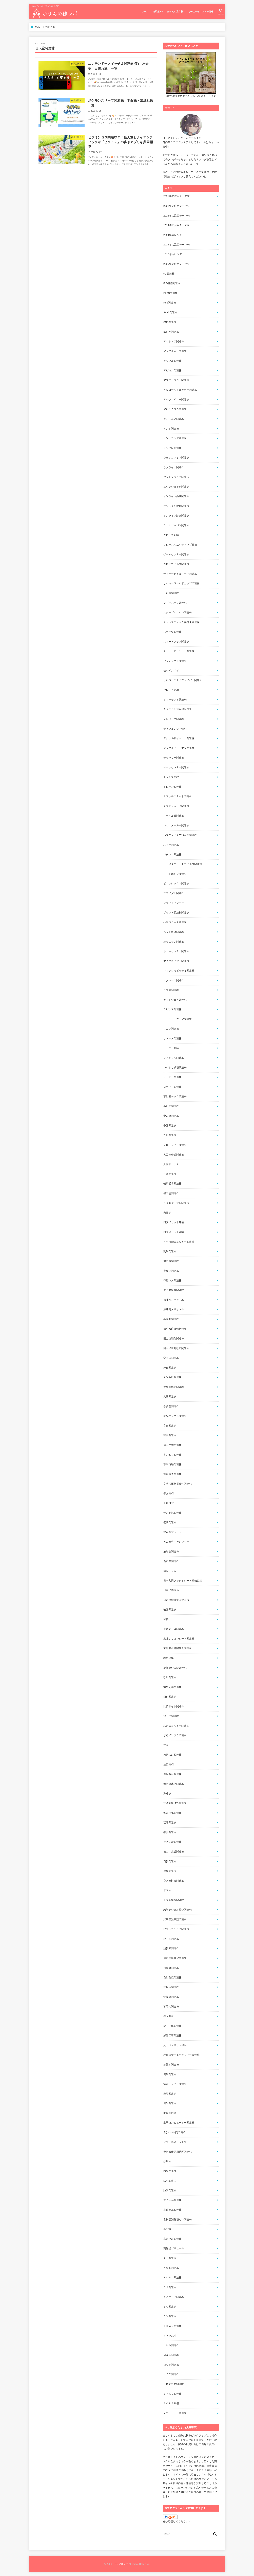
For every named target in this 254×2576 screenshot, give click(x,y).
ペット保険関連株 (173, 932)
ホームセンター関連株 (176, 951)
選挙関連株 (169, 2103)
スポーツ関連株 (172, 632)
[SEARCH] (221, 11)
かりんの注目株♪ (175, 11)
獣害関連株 (169, 1832)
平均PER (168, 1503)
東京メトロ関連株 (173, 1629)
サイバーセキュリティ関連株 (180, 573)
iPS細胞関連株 (171, 283)
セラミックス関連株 (175, 661)
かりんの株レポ (120, 2564)
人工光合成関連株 (173, 1154)
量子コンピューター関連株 (178, 2122)
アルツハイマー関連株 (176, 399)
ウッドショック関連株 (176, 477)
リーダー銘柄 (171, 1048)
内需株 (167, 1212)
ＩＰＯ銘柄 (169, 2335)
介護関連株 (169, 1174)
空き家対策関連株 (173, 1880)
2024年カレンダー (174, 235)
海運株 (167, 1793)
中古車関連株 (171, 1115)
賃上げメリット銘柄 (175, 2045)
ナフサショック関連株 (176, 806)
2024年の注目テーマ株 (176, 225)
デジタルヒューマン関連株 (178, 748)
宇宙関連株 (169, 1425)
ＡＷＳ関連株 (171, 2267)
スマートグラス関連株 (176, 641)
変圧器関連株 (171, 1358)
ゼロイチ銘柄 (171, 690)
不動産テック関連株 (175, 1096)
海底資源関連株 (172, 1774)
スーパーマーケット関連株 (178, 651)
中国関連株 (169, 1125)
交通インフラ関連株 (175, 1145)
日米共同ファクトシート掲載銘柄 (182, 1580)
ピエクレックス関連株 (176, 883)
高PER (167, 2229)
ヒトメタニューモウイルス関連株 (182, 864)
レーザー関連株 (172, 1077)
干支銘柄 (168, 1493)
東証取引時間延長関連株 (177, 1648)
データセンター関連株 (176, 767)
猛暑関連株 (169, 1822)
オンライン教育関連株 (176, 506)
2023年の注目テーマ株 (176, 215)
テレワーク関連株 (173, 719)
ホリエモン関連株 (173, 941)
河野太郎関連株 (172, 1754)
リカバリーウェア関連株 (177, 1019)
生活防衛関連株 (172, 1842)
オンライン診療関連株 (176, 515)
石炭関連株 (169, 1861)
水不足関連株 (171, 1716)
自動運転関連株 (172, 1977)
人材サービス (171, 1164)
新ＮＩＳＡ (169, 1571)
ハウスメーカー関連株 (176, 825)
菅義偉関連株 (171, 1996)
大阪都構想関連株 (173, 1387)
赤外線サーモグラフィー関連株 (181, 2054)
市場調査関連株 (172, 1474)
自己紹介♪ (158, 11)
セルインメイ (171, 670)
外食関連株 (169, 1367)
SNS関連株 (169, 322)
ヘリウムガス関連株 (175, 922)
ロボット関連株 (172, 1087)
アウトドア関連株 (173, 341)
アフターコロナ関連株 (176, 380)
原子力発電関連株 (173, 1290)
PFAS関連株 (170, 293)
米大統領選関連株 (173, 1900)
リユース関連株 (172, 1038)
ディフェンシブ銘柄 (175, 728)
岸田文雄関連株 (172, 1445)
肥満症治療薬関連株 (175, 1919)
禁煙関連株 (169, 1871)
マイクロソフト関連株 (176, 961)
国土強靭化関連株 (173, 1338)
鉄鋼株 (167, 2161)
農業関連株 (169, 2074)
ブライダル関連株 (173, 893)
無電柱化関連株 (172, 1813)
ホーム (145, 11)
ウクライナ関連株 (173, 467)
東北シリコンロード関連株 (178, 1638)
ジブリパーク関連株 (175, 602)
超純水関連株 (171, 2064)
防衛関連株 (169, 2190)
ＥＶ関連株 (169, 2316)
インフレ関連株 (172, 448)
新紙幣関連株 (171, 1561)
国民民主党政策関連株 (176, 1348)
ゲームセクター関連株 (176, 554)
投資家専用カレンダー (176, 1541)
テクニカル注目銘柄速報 (177, 709)
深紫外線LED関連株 (174, 1803)
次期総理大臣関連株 (175, 1667)
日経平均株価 (171, 1590)
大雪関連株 (169, 1396)
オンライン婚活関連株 (176, 496)
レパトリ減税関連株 (175, 1067)
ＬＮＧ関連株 (171, 2345)
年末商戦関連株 (172, 1512)
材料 (166, 1619)
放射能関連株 (171, 1551)
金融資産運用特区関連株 (177, 2151)
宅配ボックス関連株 (175, 1416)
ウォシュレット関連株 (176, 457)
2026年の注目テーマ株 (176, 264)
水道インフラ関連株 (175, 1735)
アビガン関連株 (172, 370)
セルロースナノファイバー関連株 (182, 680)
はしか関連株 (171, 331)
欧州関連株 (169, 1677)
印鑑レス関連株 (172, 1280)
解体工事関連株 (172, 2035)
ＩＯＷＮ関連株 (172, 2326)
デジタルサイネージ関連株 (178, 738)
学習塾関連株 (171, 1406)
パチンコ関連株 (172, 854)
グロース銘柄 (171, 535)
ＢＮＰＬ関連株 (172, 2277)
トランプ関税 (171, 777)
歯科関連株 (169, 1696)
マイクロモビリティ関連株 (178, 970)
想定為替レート (172, 1532)
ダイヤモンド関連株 (175, 699)
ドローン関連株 (172, 786)
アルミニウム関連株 (175, 409)
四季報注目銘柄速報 (175, 1328)
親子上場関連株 (172, 2026)
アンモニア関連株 (173, 419)
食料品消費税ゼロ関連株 (177, 2219)
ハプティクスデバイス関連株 (180, 835)
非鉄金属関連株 (172, 2209)
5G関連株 (168, 273)
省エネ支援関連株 (173, 1851)
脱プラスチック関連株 (176, 1929)
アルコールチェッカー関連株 (180, 389)
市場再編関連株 (172, 1464)
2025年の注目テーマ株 (176, 244)
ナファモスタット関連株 (177, 796)
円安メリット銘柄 (173, 1222)
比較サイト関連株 (173, 1706)
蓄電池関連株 (171, 2006)
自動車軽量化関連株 (175, 1958)
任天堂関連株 (171, 1193)
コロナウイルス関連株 (176, 564)
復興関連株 (169, 1522)
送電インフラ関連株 (175, 2084)
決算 (166, 1745)
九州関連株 (169, 1135)
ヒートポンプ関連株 (175, 874)
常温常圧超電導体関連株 (177, 1483)
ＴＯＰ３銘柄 (171, 2403)
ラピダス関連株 (172, 1009)
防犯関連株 (169, 2180)
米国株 (167, 1890)
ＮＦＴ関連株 (171, 2374)
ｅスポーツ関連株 (173, 2297)
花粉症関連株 (171, 1987)
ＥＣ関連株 (169, 2306)
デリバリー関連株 (173, 757)
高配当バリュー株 (173, 2248)
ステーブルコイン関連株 (177, 612)
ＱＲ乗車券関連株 (173, 2384)
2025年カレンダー (174, 254)
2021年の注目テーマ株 (176, 196)
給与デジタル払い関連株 (177, 1909)
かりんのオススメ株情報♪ (201, 11)
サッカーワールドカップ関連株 (181, 583)
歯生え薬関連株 (172, 1687)
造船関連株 (169, 2093)
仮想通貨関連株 (172, 1183)
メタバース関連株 (173, 980)
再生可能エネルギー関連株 (178, 1241)
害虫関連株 (169, 1435)
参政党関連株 (171, 1319)
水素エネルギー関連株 (176, 1725)
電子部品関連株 (172, 2200)
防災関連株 (169, 2171)
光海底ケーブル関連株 (176, 1203)
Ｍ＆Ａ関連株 (171, 2355)
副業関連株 (169, 1251)
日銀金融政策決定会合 (176, 1600)
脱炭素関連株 (171, 1948)
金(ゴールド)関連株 (174, 2132)
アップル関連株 (172, 360)
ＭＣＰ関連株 (171, 2364)
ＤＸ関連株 (169, 2287)
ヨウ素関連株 (171, 990)
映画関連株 (169, 1609)
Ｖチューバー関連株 (175, 2413)
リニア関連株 (171, 1028)
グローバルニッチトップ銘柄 (180, 544)
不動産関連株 (171, 1106)
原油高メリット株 (173, 1309)
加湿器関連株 (171, 1261)
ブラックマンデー (173, 903)
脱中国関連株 (171, 1938)
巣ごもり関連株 (172, 1454)
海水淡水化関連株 (173, 1783)
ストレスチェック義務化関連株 (181, 622)
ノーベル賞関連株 (173, 815)
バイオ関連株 (171, 844)
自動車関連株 (171, 1968)
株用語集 (168, 1658)
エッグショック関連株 (176, 486)
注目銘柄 (168, 1764)
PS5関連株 (169, 302)
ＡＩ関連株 (169, 2258)
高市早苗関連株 (172, 2239)
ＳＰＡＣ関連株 (172, 2393)
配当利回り (169, 2113)
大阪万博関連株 (172, 1377)
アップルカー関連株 (175, 351)
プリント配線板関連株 (176, 912)
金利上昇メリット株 (175, 2142)
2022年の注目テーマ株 (176, 206)
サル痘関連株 (171, 593)
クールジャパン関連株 (176, 525)
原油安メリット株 (173, 1300)
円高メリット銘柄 (173, 1232)
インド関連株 (171, 428)
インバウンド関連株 (175, 438)
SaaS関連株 (170, 312)
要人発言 (168, 2016)
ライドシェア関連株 (175, 999)
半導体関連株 (171, 1270)
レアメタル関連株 (173, 1057)
